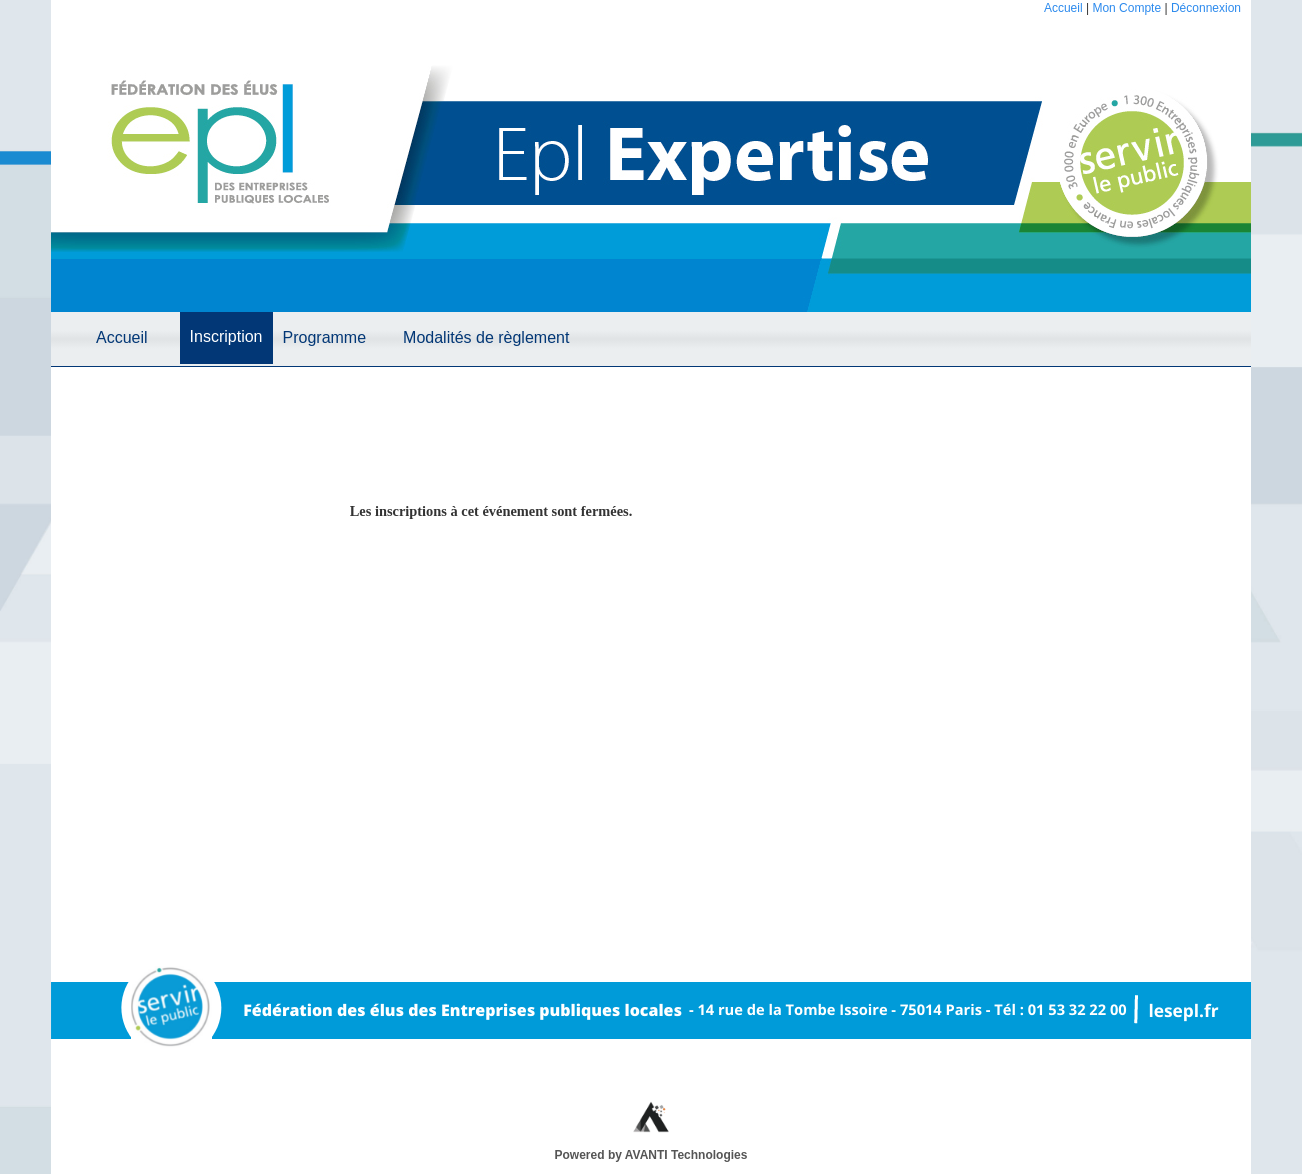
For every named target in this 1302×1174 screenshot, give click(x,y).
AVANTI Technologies (686, 1155)
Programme (325, 337)
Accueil (1063, 8)
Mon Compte (1126, 8)
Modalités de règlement (486, 337)
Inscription (226, 336)
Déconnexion (1206, 8)
